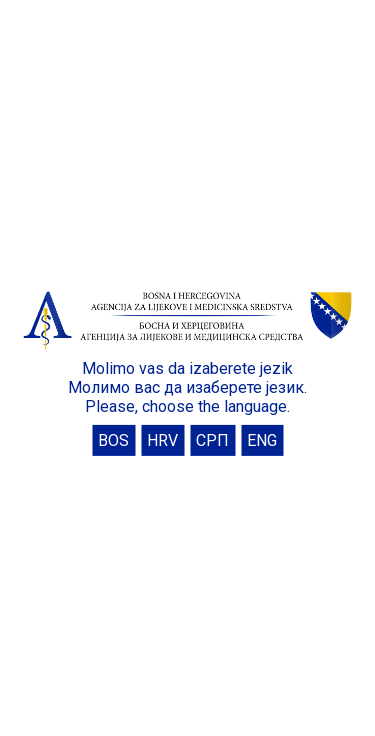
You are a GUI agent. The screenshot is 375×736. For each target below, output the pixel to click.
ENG (262, 440)
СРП (212, 440)
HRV (162, 440)
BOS (113, 440)
